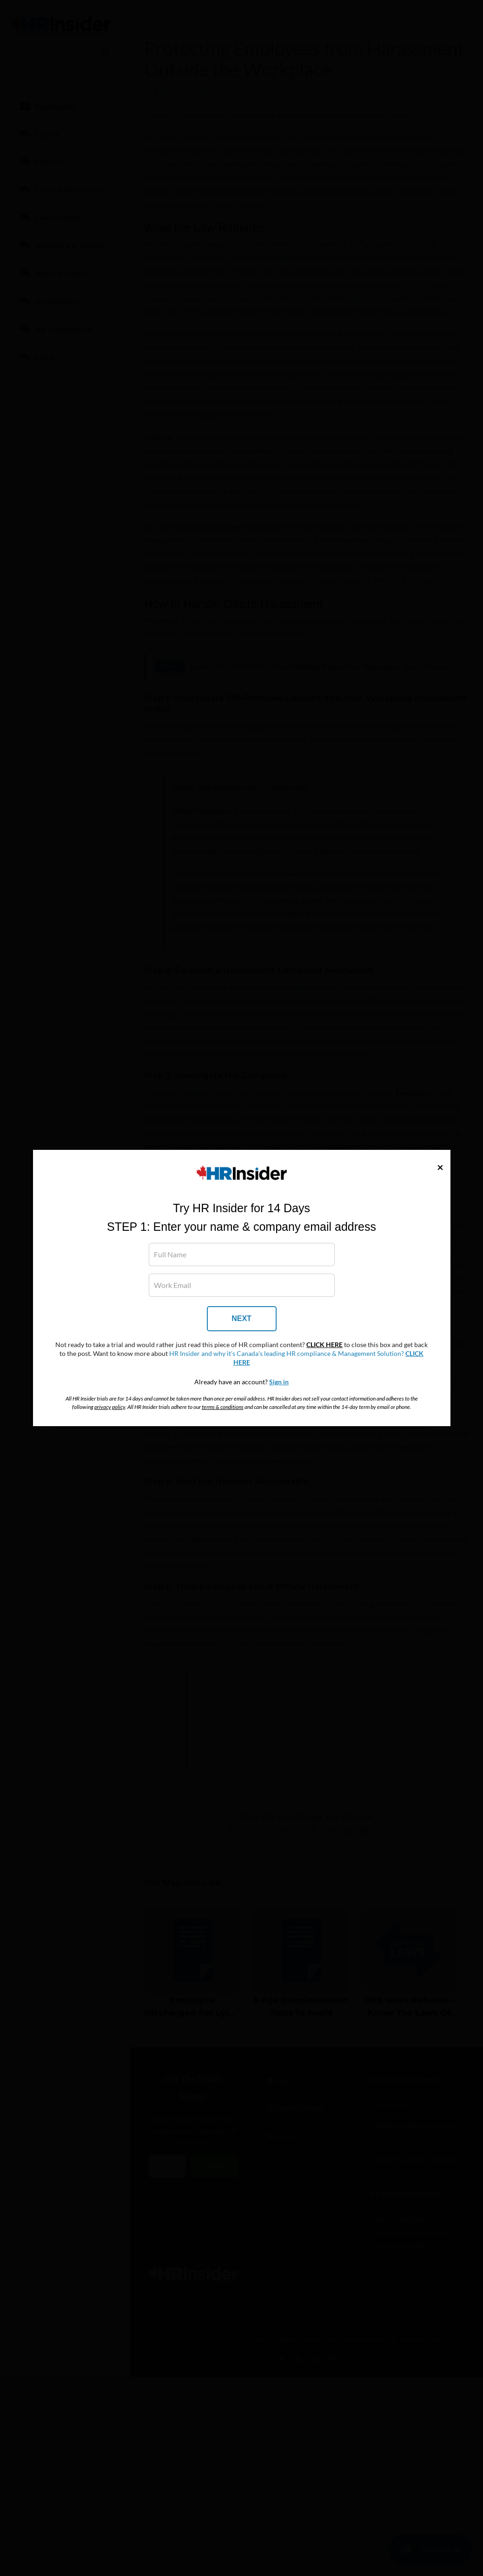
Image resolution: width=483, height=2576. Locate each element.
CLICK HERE (324, 1344)
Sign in (279, 1382)
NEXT (241, 1318)
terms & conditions (223, 1406)
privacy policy (109, 1406)
